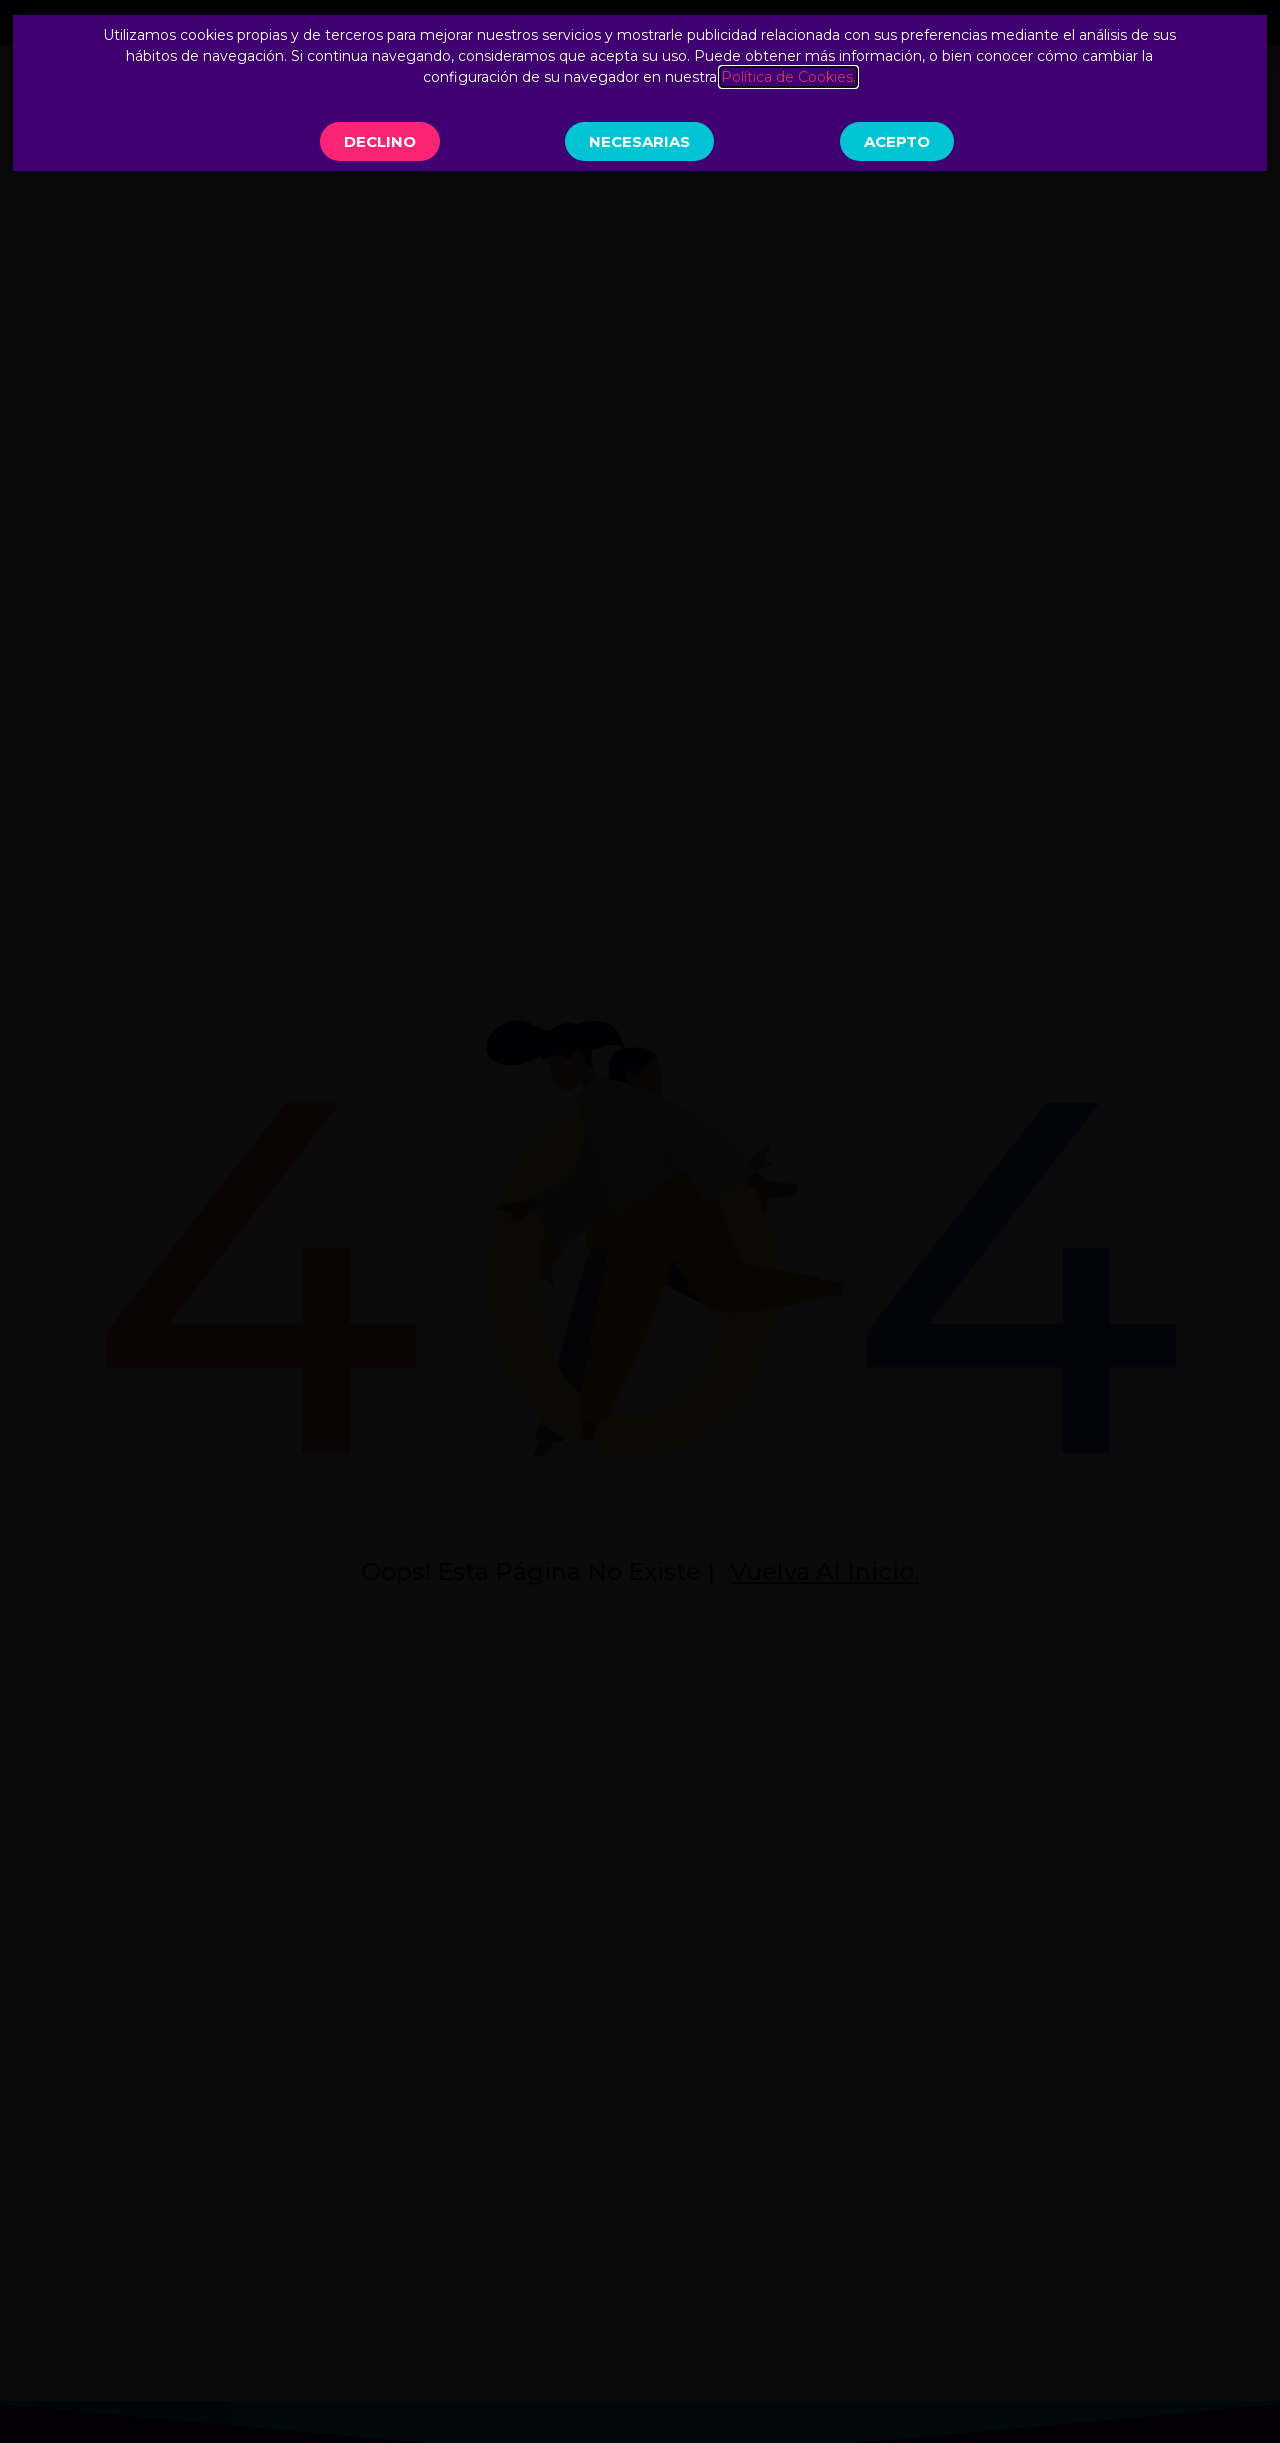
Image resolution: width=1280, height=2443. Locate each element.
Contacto (874, 98)
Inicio (477, 98)
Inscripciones (1120, 98)
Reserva (989, 98)
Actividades (733, 98)
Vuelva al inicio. (824, 1571)
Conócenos (587, 98)
